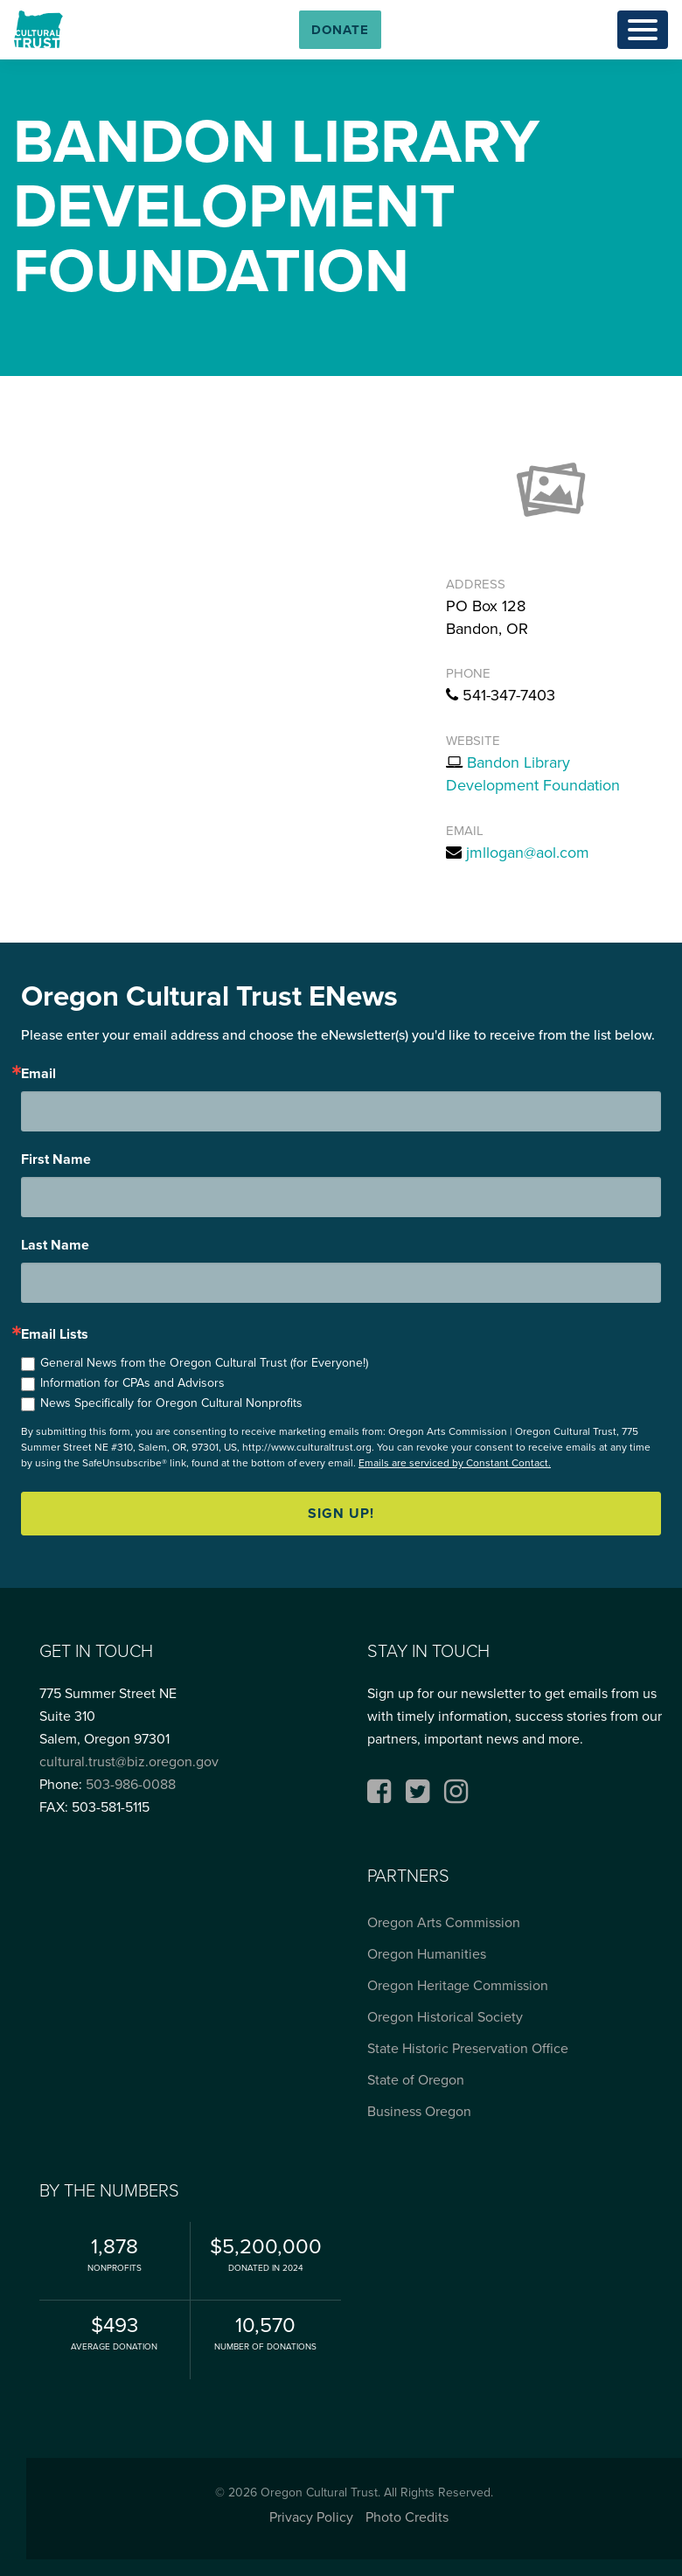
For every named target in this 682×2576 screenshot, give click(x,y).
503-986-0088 (131, 1784)
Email (38, 1074)
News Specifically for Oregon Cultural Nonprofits (171, 1403)
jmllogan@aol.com (527, 852)
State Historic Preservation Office (467, 2048)
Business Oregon (419, 2111)
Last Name (55, 1245)
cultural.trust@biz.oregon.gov (129, 1761)
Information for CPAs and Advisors (132, 1383)
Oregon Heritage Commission (457, 1985)
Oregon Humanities (426, 1954)
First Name (56, 1159)
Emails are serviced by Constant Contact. (454, 1463)
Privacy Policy (311, 2517)
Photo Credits (407, 2517)
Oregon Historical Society (445, 2017)
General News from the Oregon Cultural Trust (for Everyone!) (204, 1363)
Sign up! (341, 1513)
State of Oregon (415, 2080)
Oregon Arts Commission (443, 1922)
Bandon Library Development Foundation (533, 774)
